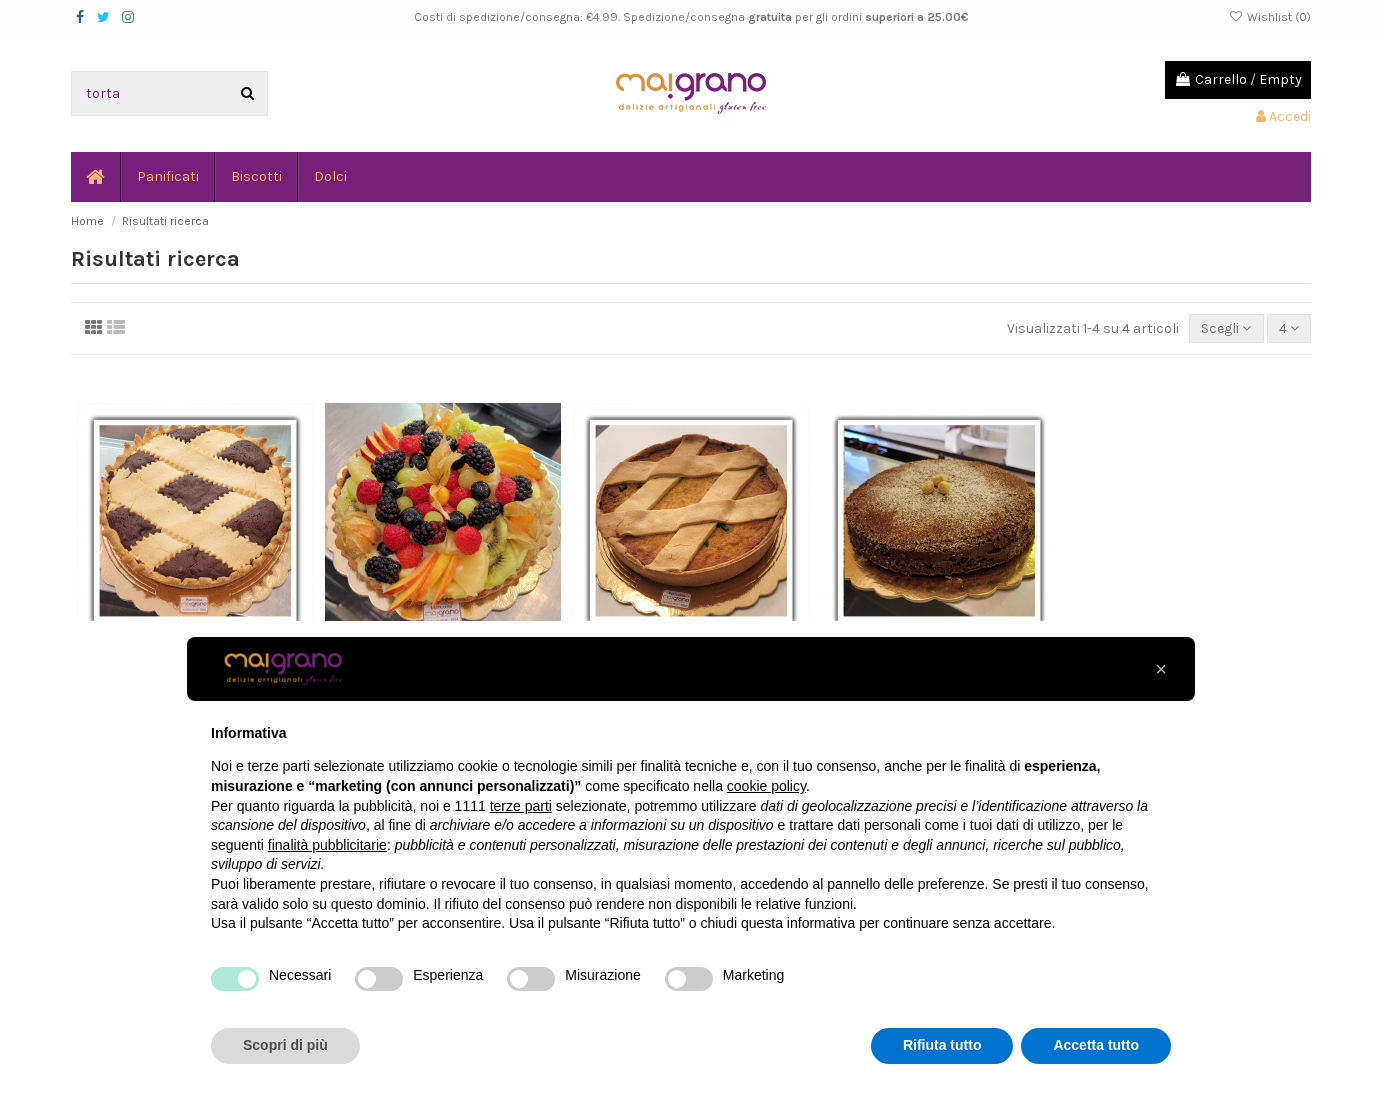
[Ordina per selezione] (1226, 328)
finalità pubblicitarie (327, 845)
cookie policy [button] (766, 786)
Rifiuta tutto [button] (942, 1045)
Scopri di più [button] (285, 1045)
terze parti (521, 806)
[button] (1161, 669)
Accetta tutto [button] (1096, 1045)
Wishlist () (1270, 17)
